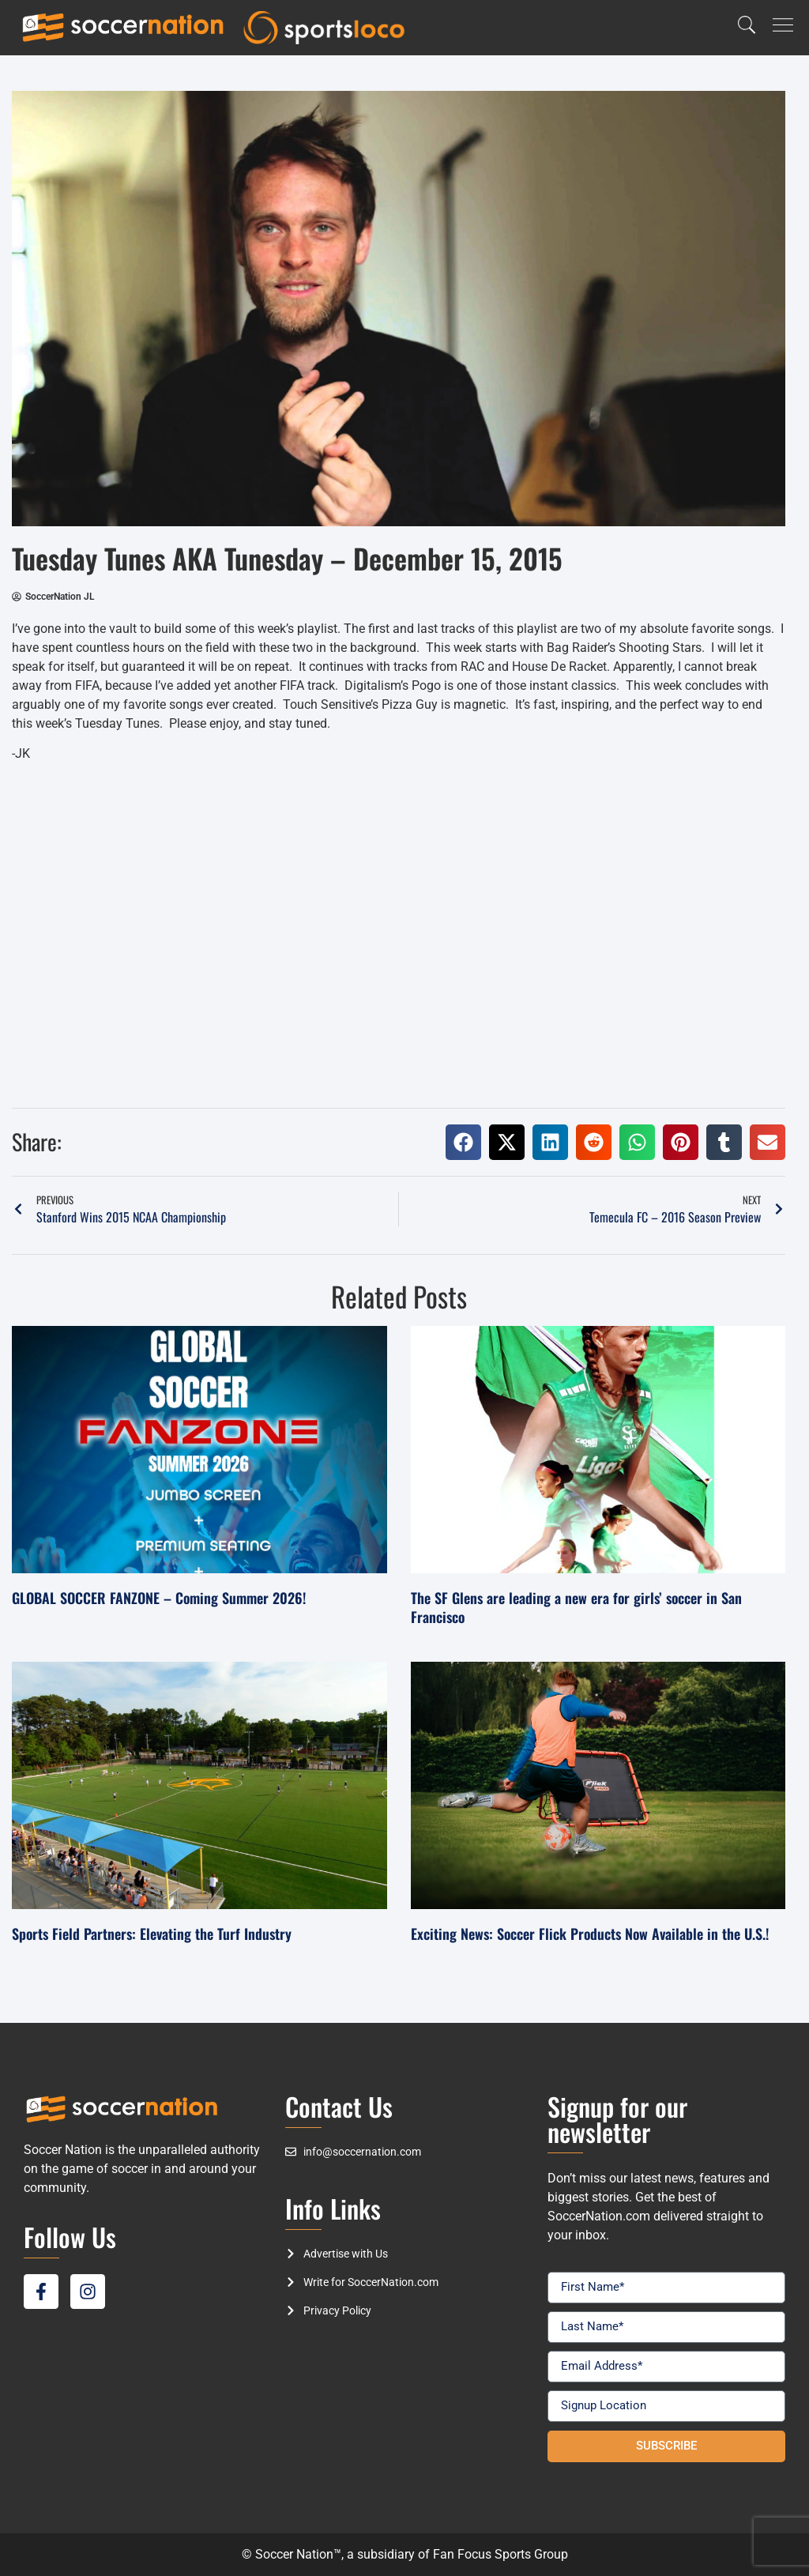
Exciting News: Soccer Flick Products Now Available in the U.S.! (590, 1933)
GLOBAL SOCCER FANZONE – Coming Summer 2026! (159, 1597)
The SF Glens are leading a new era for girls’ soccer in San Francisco (576, 1606)
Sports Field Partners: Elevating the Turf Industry (152, 1933)
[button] (463, 1142)
